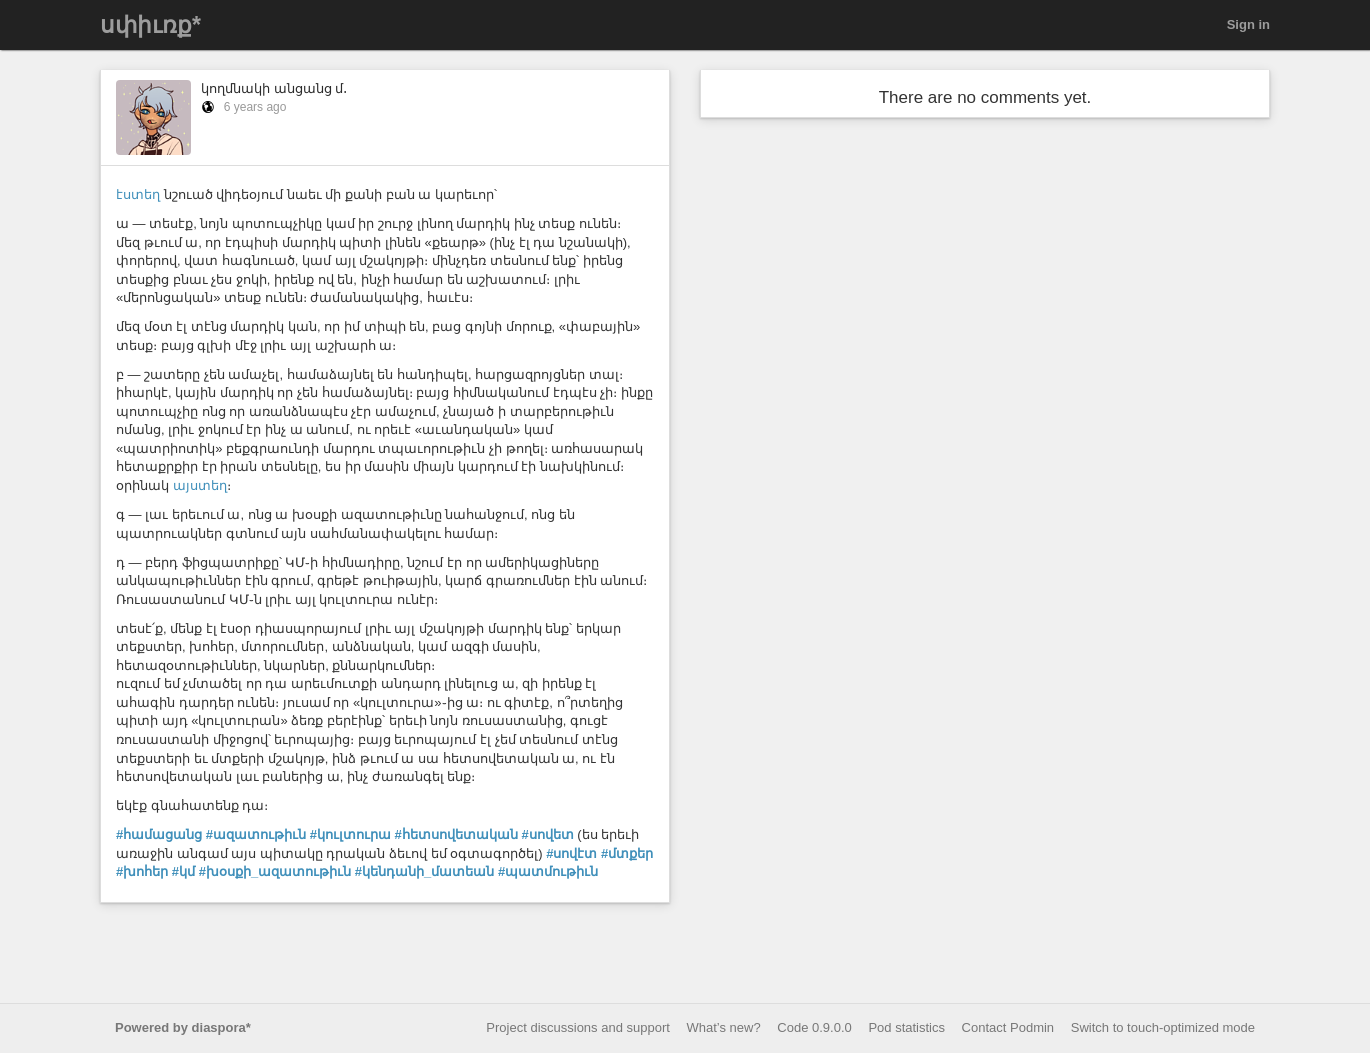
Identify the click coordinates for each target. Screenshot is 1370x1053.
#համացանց (159, 834)
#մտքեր (627, 853)
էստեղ (138, 194)
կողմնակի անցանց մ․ (274, 88)
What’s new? (724, 1027)
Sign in (1248, 24)
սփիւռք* (150, 25)
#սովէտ (571, 853)
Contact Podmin (1008, 1027)
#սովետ (547, 834)
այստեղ (200, 485)
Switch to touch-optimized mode (1163, 1027)
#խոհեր (142, 871)
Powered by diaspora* (183, 1027)
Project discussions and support (578, 1027)
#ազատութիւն (256, 834)
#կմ (183, 871)
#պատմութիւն (548, 871)
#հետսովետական (456, 834)
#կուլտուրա (350, 834)
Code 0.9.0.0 (814, 1027)
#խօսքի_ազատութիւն (275, 871)
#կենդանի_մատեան (424, 871)
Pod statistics (906, 1027)
